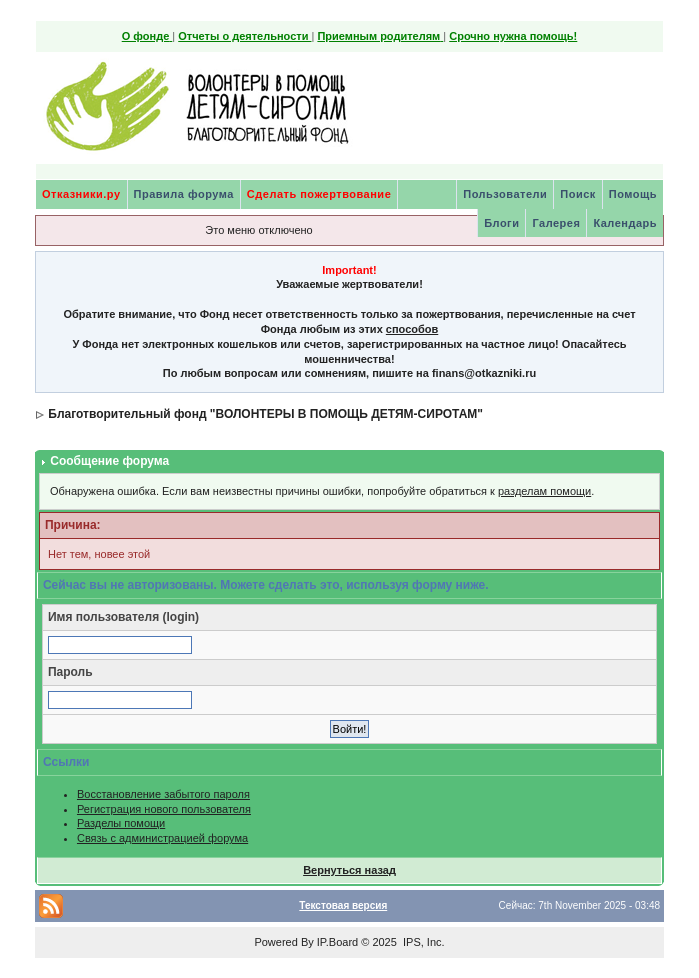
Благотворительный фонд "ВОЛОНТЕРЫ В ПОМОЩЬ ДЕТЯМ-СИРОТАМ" (265, 414)
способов (412, 329)
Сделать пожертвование (319, 194)
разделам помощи (544, 491)
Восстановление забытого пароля (163, 794)
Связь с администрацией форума (162, 838)
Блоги (501, 223)
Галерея (556, 223)
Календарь (625, 223)
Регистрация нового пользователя (164, 809)
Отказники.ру (81, 194)
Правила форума (184, 194)
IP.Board (337, 942)
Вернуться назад (349, 870)
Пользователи (505, 194)
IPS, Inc (422, 942)
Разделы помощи (121, 823)
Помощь (633, 194)
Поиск (578, 194)
